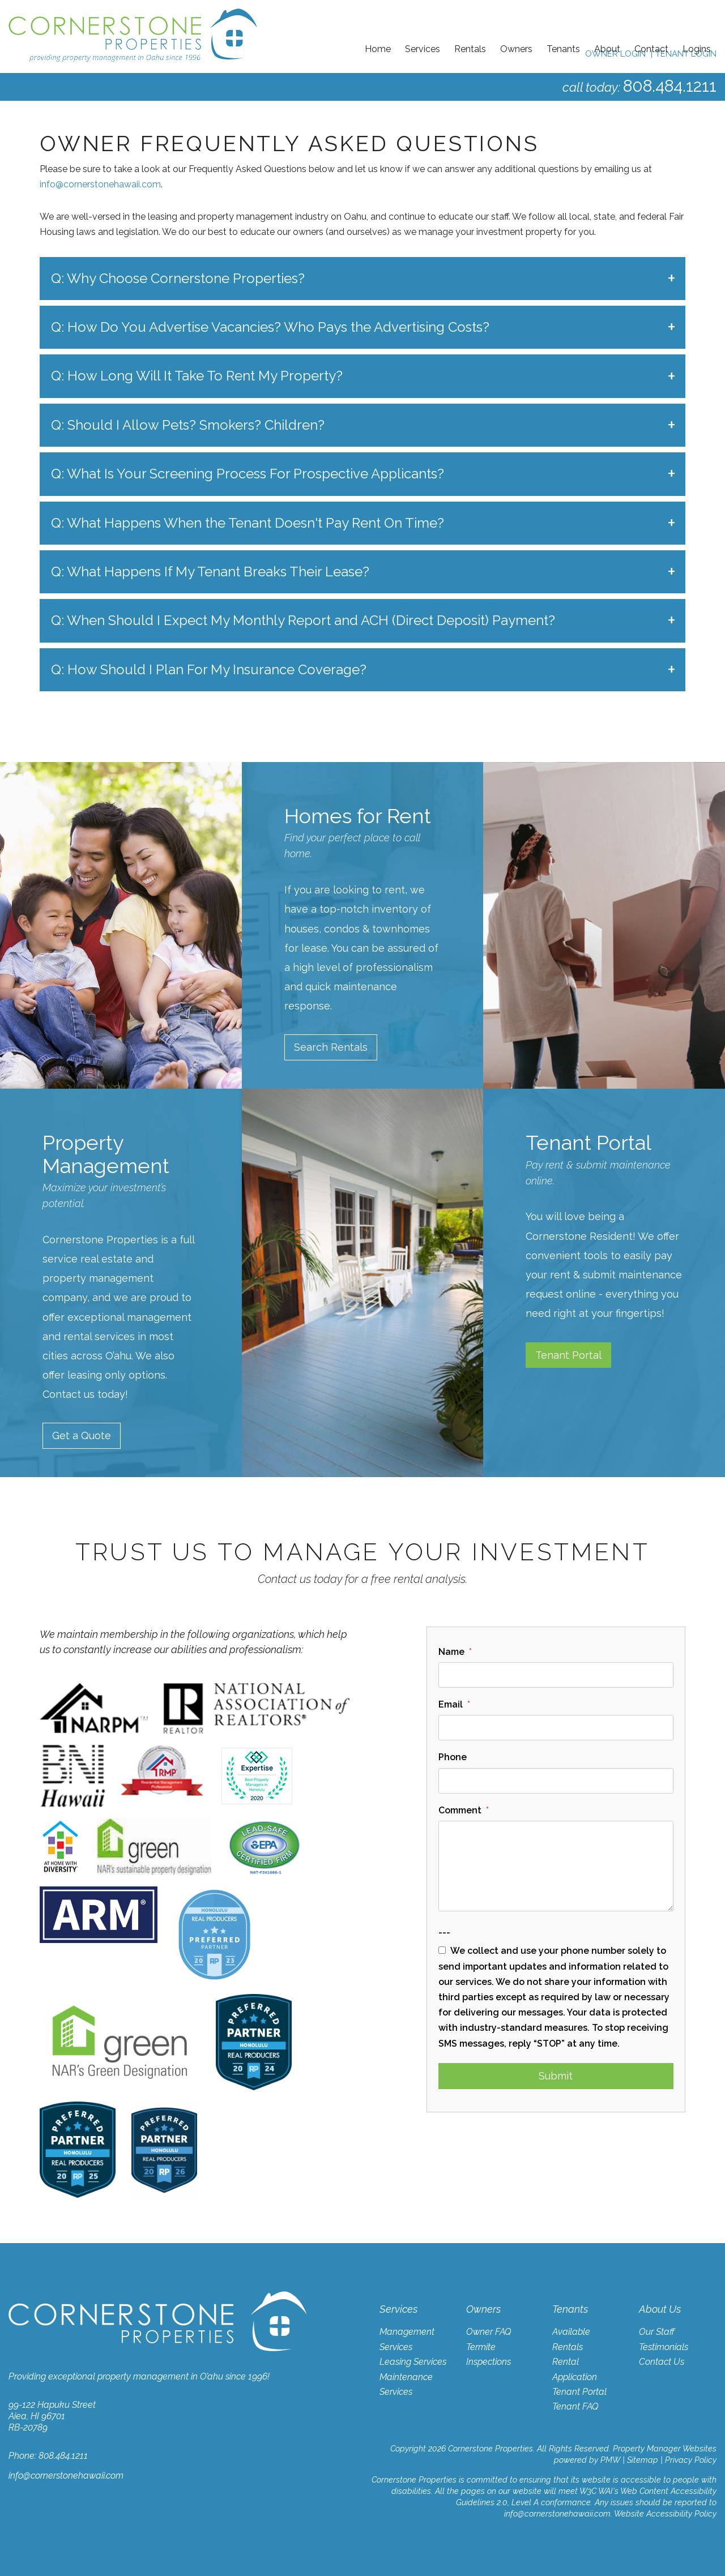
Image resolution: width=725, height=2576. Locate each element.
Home (378, 49)
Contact (651, 49)
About (607, 49)
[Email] (556, 1728)
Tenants (563, 49)
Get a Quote (81, 1436)
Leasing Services (412, 2361)
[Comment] (556, 1866)
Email (450, 1704)
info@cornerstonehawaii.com (100, 184)
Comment (459, 1810)
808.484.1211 (668, 86)
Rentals (470, 49)
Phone (452, 1757)
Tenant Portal (568, 1355)
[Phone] (556, 1781)
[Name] (556, 1675)
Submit (556, 2076)
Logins (697, 49)
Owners (516, 49)
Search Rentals (331, 1047)
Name (451, 1651)
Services (422, 49)
